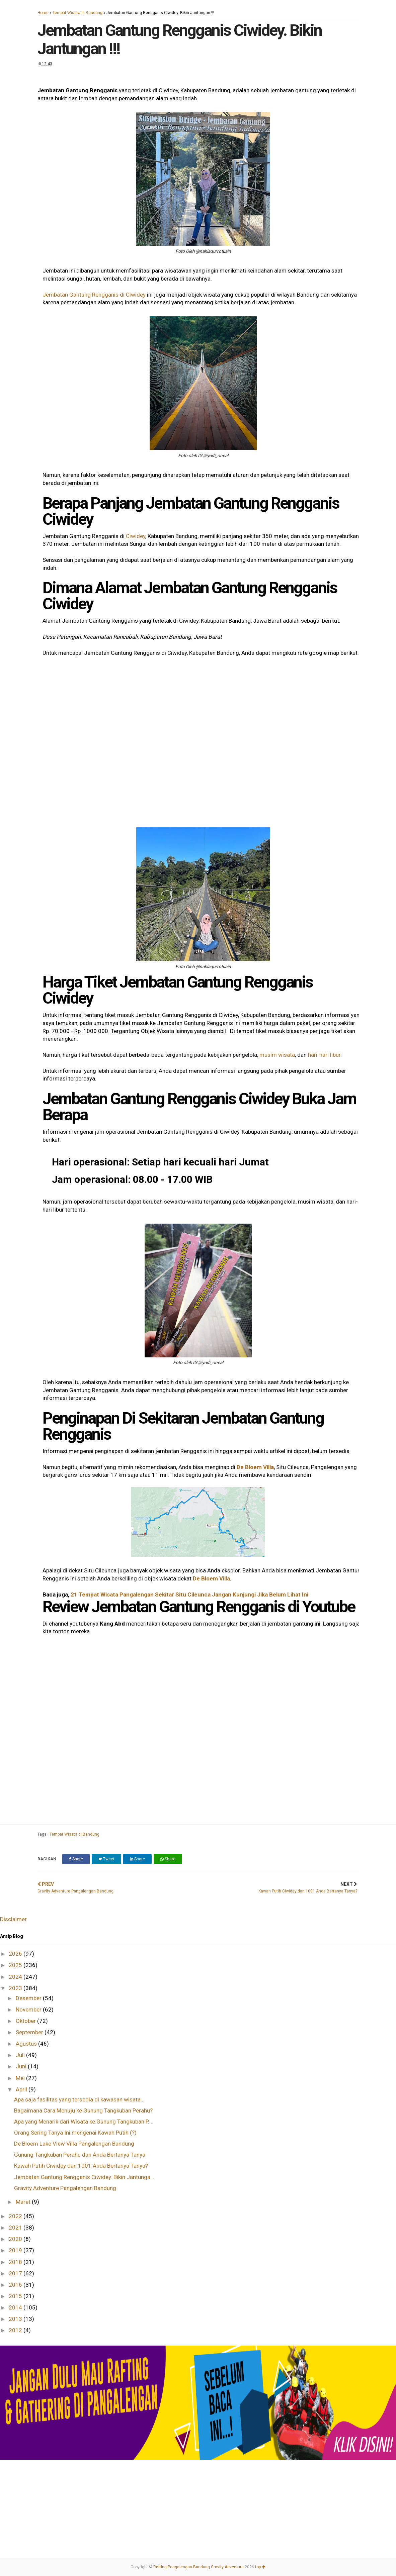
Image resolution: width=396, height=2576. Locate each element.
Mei (21, 2078)
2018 (16, 2262)
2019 (16, 2250)
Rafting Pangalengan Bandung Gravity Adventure (198, 2567)
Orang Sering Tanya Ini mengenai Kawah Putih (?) (75, 2132)
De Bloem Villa (255, 1467)
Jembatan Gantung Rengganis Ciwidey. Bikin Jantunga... (84, 2177)
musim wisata (277, 1054)
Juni (22, 2066)
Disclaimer (13, 1919)
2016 (16, 2284)
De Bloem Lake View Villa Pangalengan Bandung (74, 2143)
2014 (16, 2307)
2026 (16, 1953)
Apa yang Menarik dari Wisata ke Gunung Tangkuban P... (83, 2121)
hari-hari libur (324, 1054)
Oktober (26, 2021)
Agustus (27, 2043)
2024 (16, 1976)
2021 (16, 2227)
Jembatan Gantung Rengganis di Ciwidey (94, 294)
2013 (16, 2318)
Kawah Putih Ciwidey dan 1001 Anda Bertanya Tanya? (81, 2165)
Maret (24, 2201)
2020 (16, 2239)
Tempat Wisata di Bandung (77, 12)
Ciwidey (135, 536)
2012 (16, 2330)
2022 (16, 2216)
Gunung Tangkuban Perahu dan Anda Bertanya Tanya (79, 2154)
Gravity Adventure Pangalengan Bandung (65, 2188)
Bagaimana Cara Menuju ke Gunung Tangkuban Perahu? (83, 2110)
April (22, 2089)
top (260, 2567)
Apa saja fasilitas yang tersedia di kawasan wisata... (79, 2099)
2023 (16, 1988)
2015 (16, 2296)
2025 (16, 1965)
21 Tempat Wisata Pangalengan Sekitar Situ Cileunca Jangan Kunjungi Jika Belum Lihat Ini (189, 1594)
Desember (29, 1998)
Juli (21, 2055)
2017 (16, 2273)
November (29, 2009)
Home (43, 12)
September (30, 2032)
